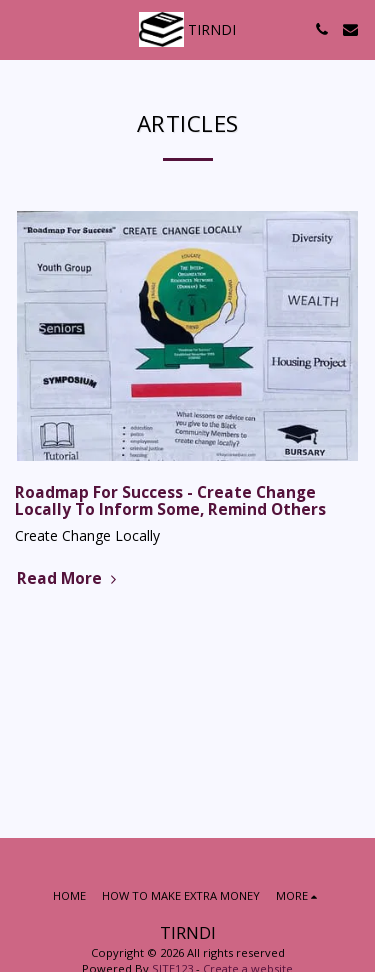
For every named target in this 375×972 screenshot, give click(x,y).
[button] (22, 28)
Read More (69, 578)
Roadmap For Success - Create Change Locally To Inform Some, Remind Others (170, 501)
